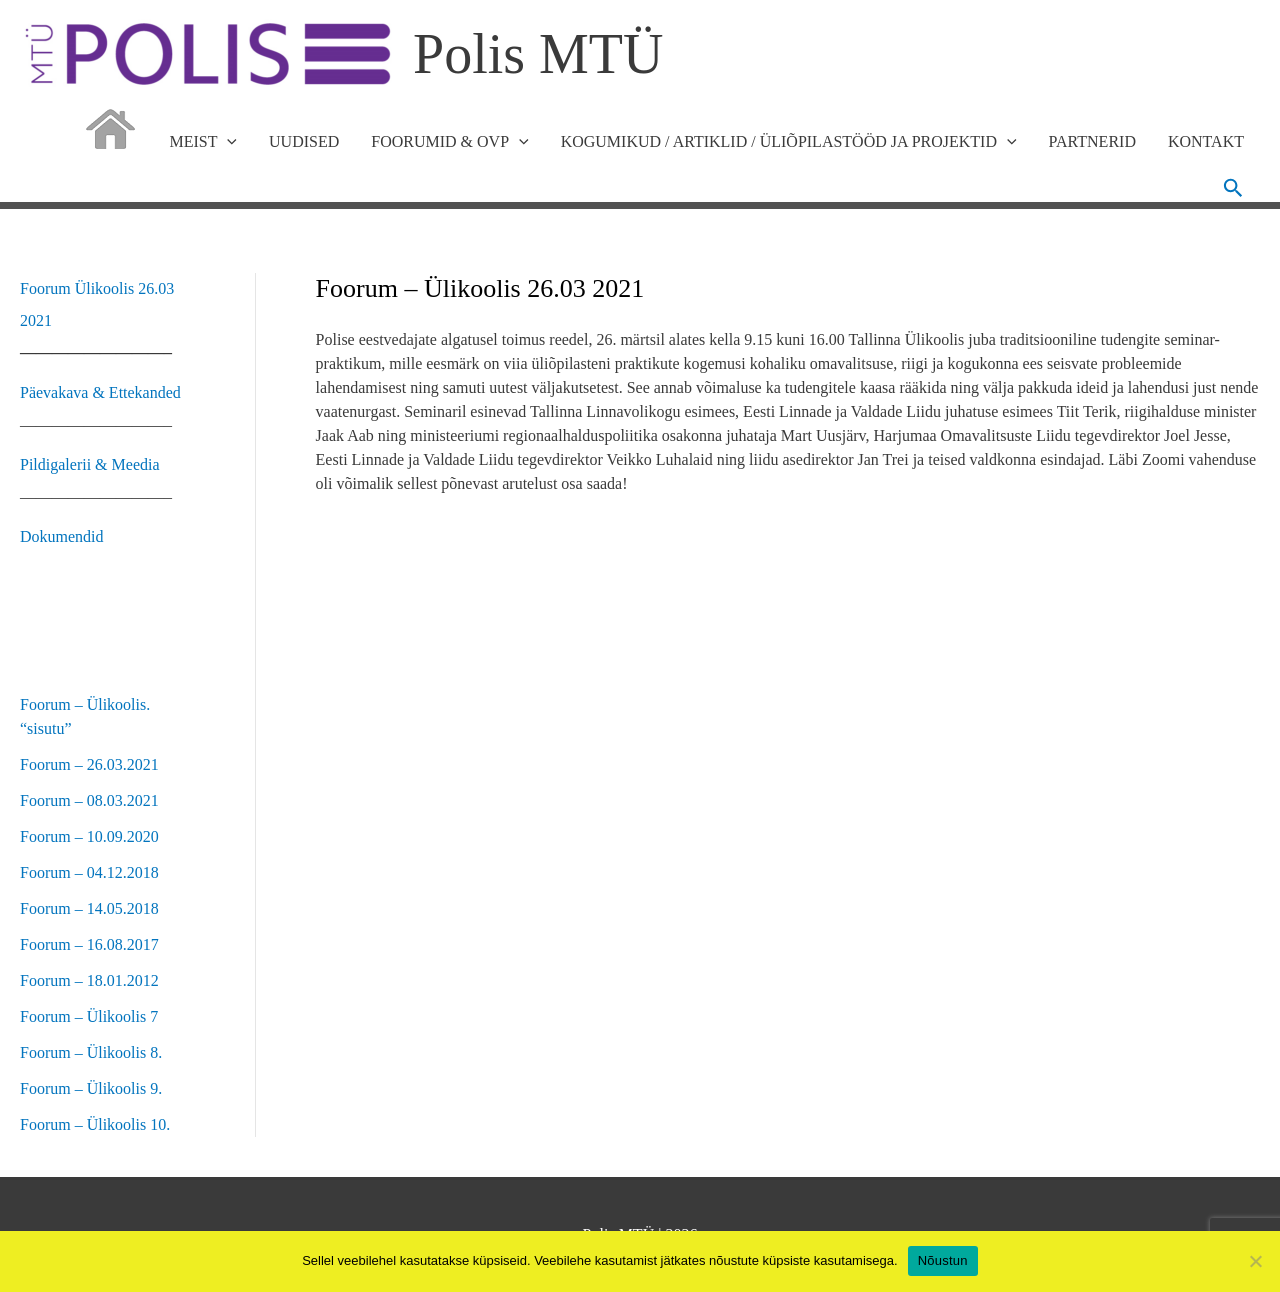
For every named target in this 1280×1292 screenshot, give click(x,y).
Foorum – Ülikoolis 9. (91, 1088)
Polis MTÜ (538, 54)
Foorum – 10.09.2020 (89, 836)
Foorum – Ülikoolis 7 (89, 1016)
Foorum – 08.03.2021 (89, 800)
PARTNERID (1092, 141)
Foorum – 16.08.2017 (89, 944)
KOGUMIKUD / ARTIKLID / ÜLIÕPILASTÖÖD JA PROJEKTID (789, 142)
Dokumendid (62, 536)
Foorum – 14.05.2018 (89, 908)
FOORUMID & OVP (449, 142)
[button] (1233, 188)
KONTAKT (1206, 141)
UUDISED (304, 141)
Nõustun (943, 1260)
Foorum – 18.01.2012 (89, 980)
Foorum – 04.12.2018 (89, 872)
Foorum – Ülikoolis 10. (95, 1124)
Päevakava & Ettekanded (100, 392)
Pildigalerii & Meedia (90, 464)
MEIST (203, 142)
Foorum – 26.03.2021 (89, 764)
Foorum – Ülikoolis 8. (91, 1052)
